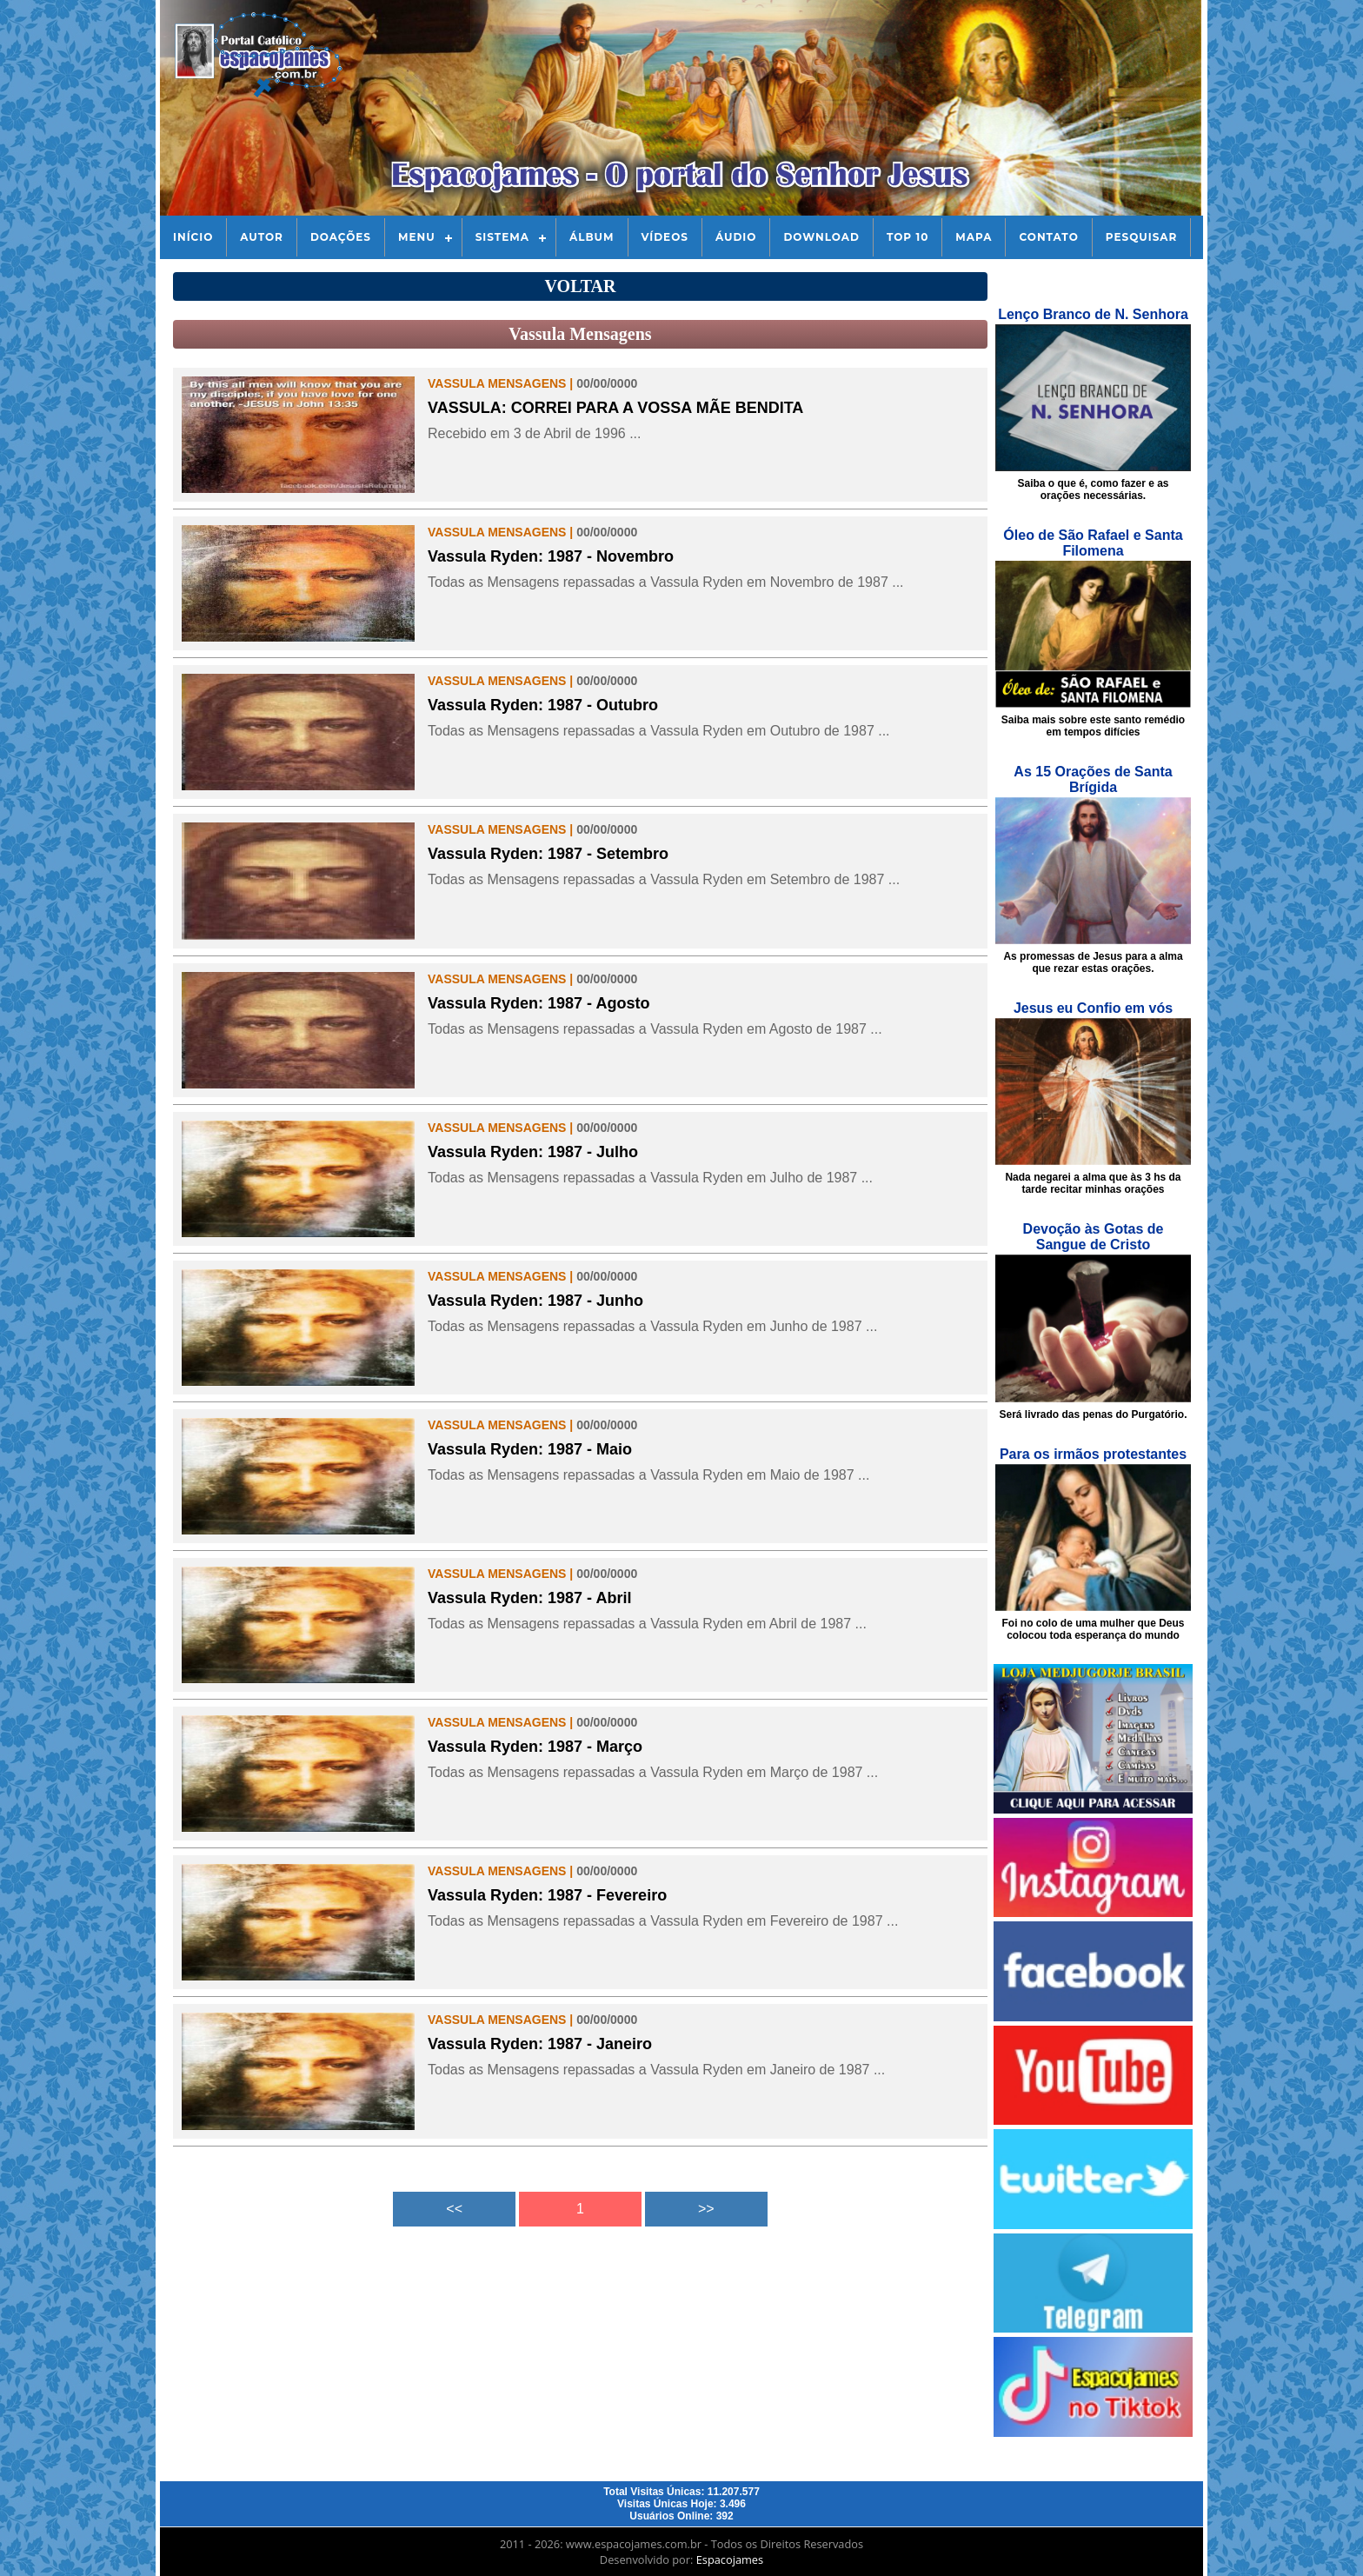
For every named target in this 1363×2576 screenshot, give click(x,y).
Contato (1048, 236)
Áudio (735, 236)
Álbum (592, 236)
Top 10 (907, 236)
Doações (340, 236)
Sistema (502, 236)
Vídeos (665, 236)
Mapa (973, 236)
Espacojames (729, 2559)
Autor (261, 236)
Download (821, 236)
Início (193, 236)
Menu (416, 236)
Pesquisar (1142, 236)
